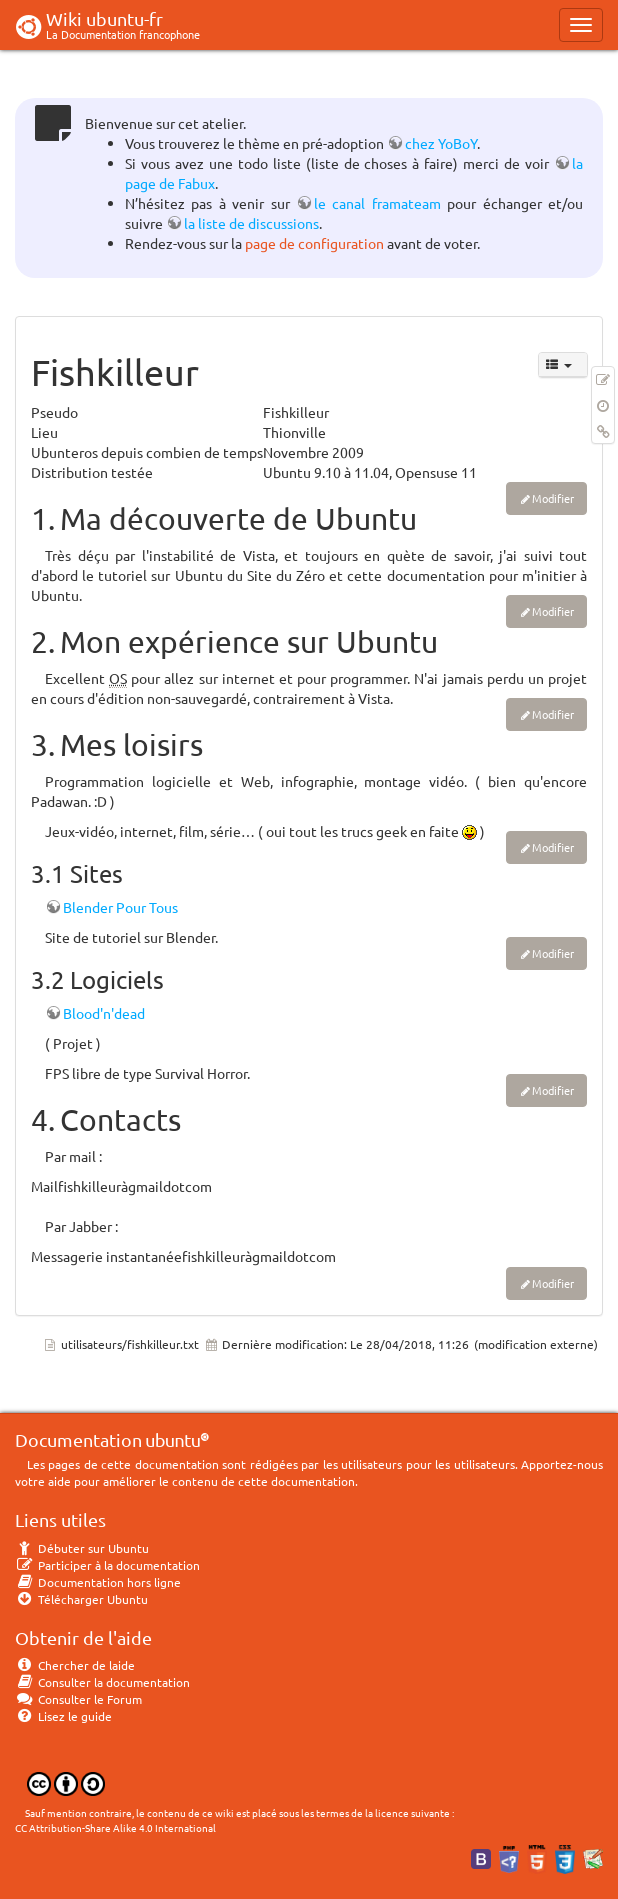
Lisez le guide (63, 1716)
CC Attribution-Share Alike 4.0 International (115, 1827)
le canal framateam (377, 203)
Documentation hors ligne (98, 1582)
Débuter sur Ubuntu (82, 1548)
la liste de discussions (251, 223)
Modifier (553, 498)
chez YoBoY (441, 143)
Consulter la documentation (102, 1682)
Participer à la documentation (107, 1565)
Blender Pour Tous (120, 907)
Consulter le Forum (78, 1699)
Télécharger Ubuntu (81, 1599)
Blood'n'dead (104, 1013)
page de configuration (314, 243)
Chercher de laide (75, 1665)
